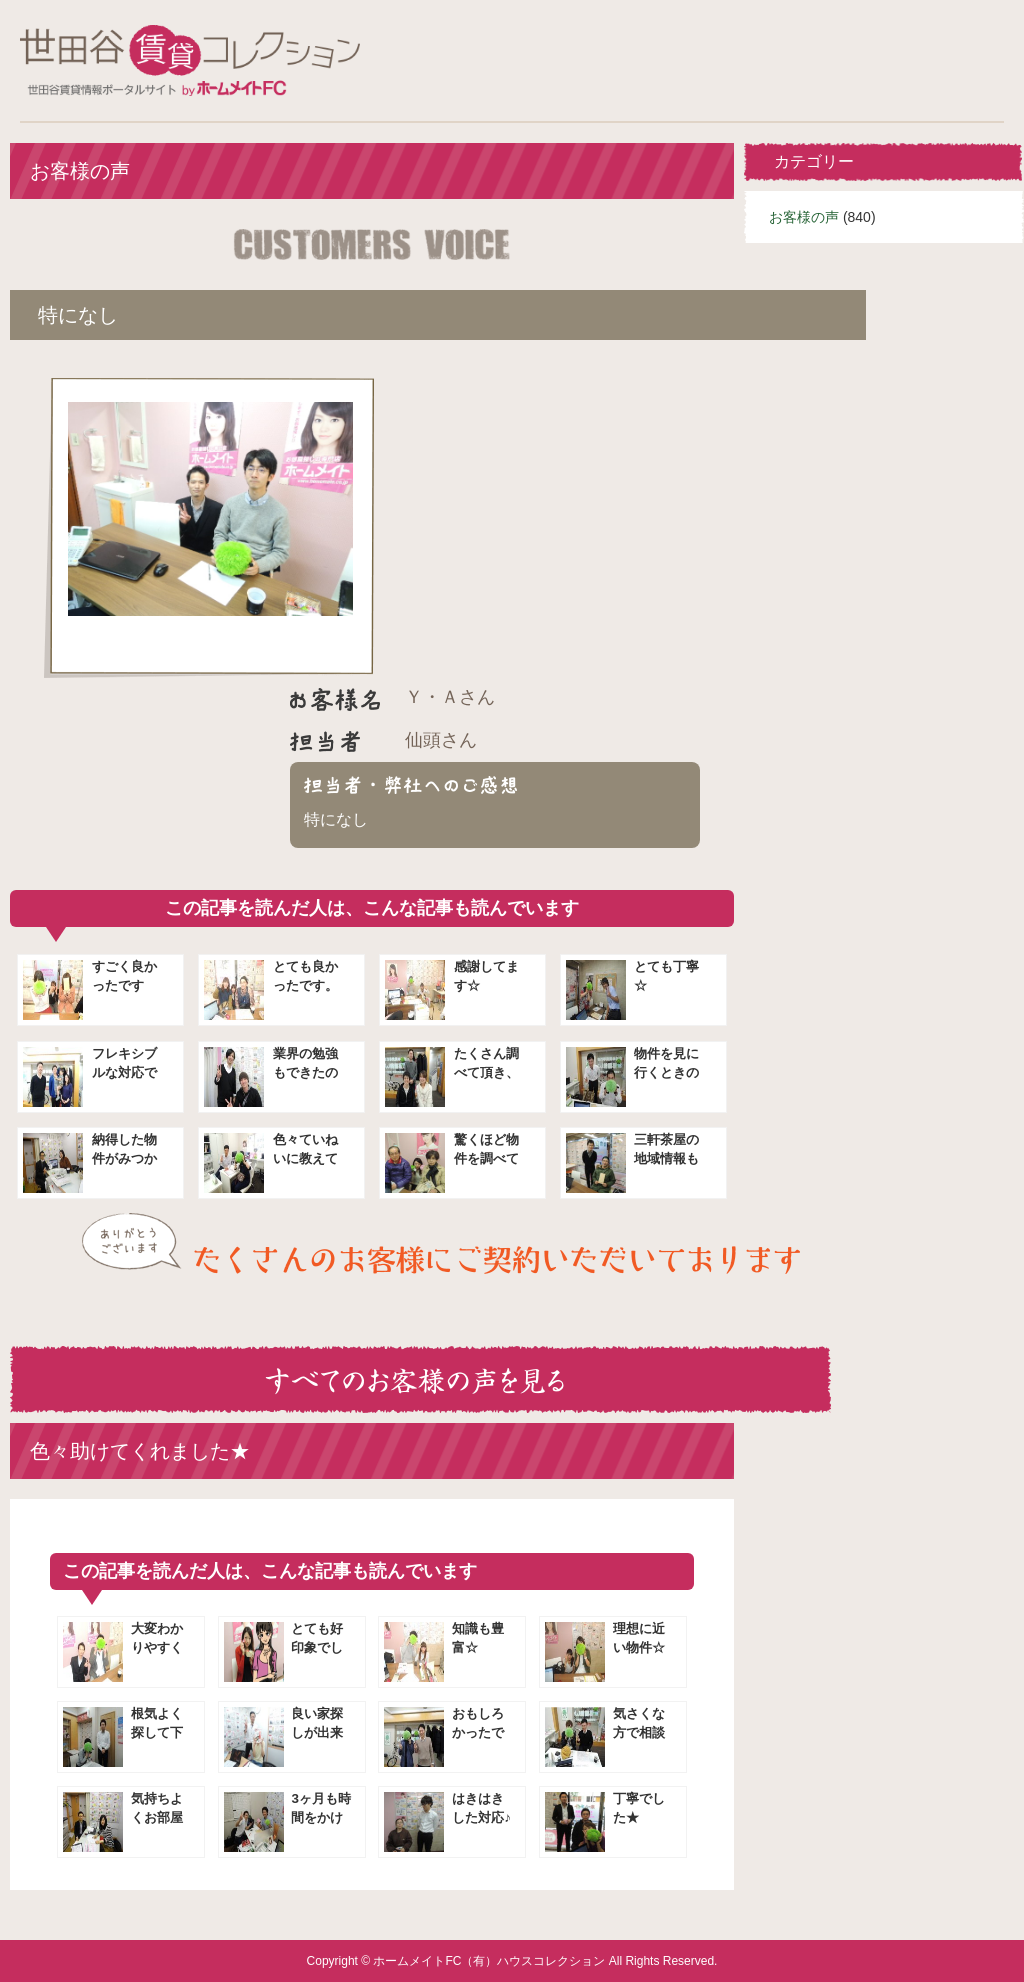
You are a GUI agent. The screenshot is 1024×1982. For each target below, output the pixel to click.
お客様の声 (804, 217)
